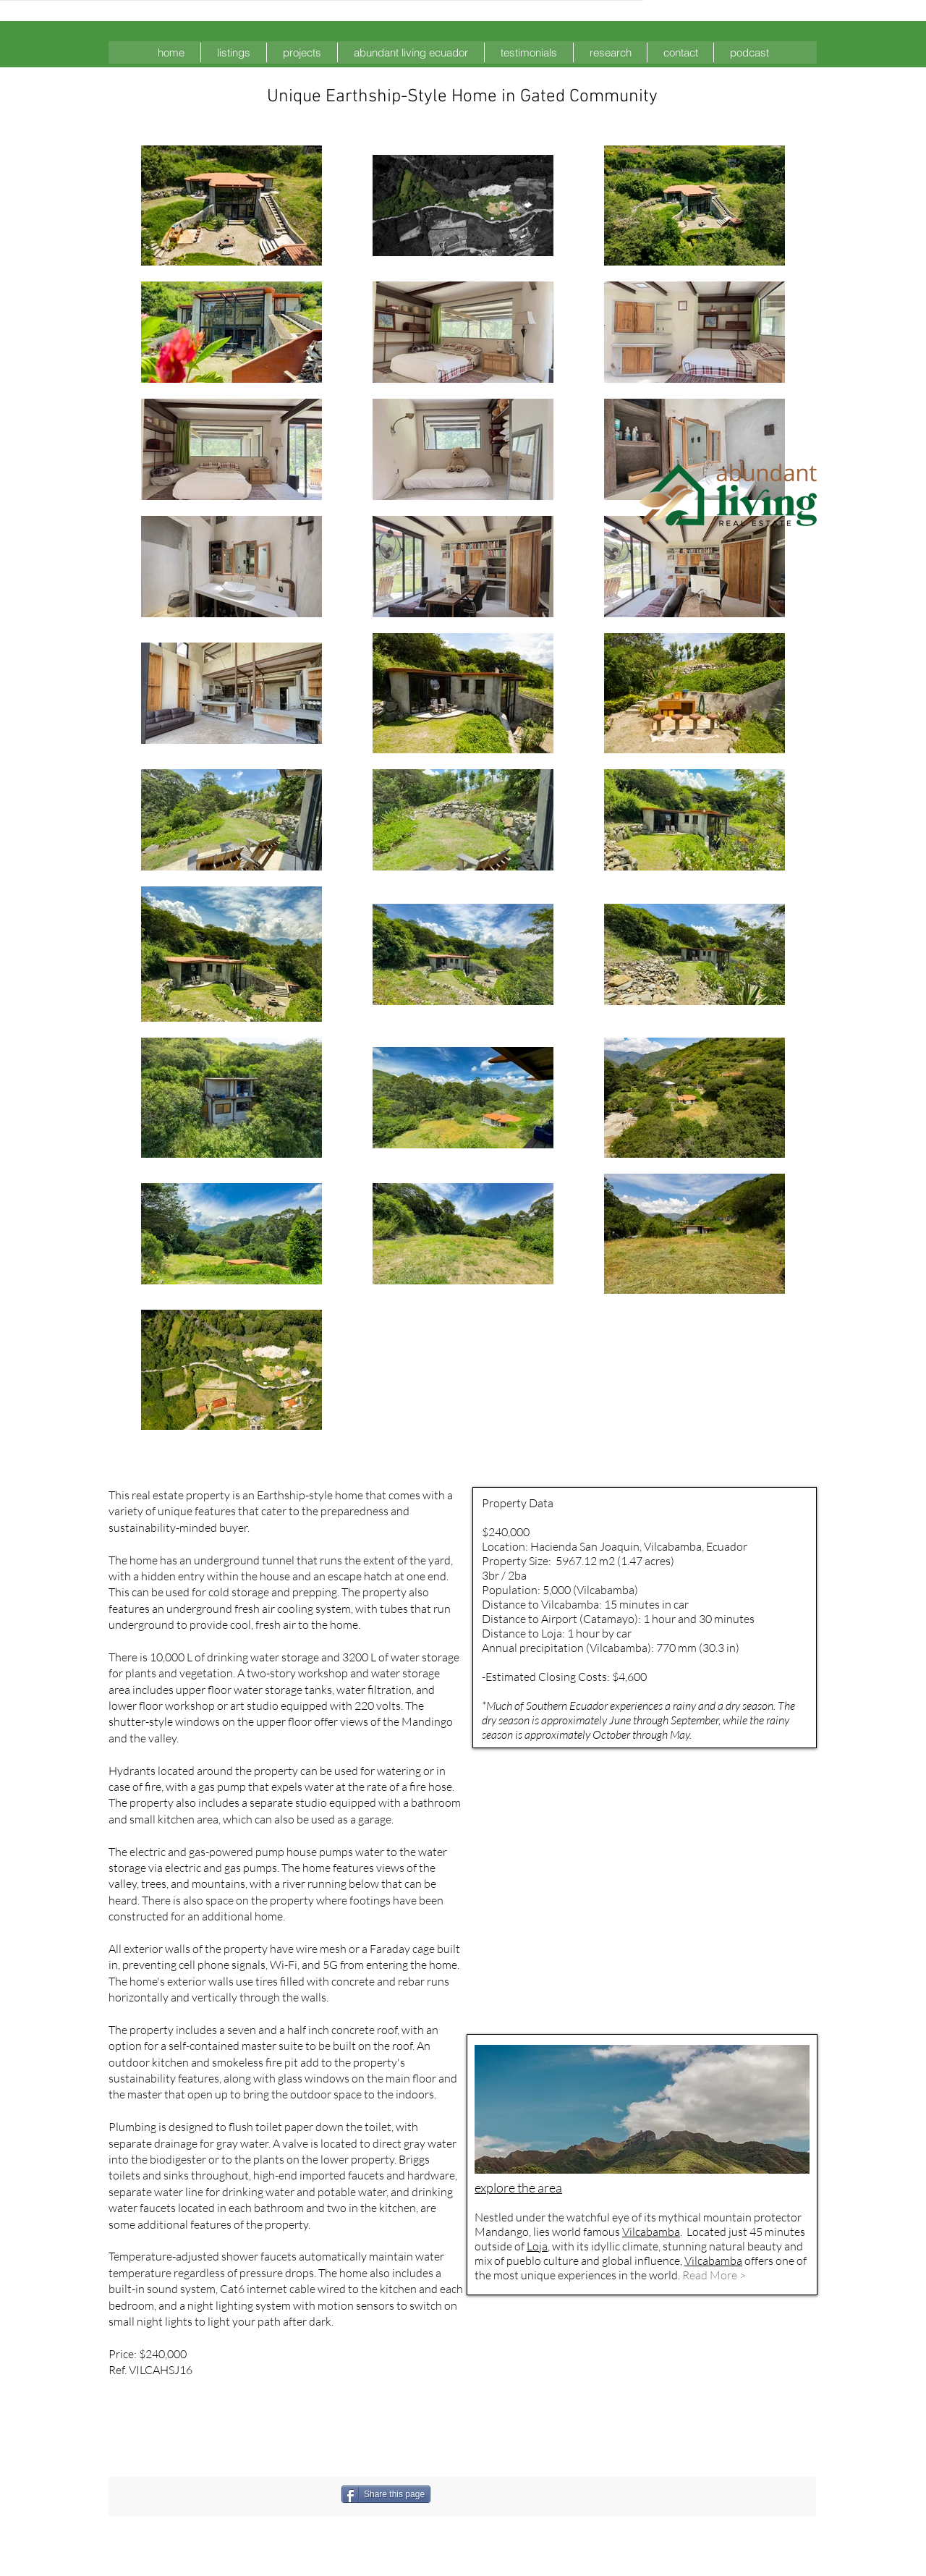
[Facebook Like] (507, 2494)
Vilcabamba (651, 2231)
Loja (537, 2246)
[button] (233, 52)
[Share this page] (385, 2494)
